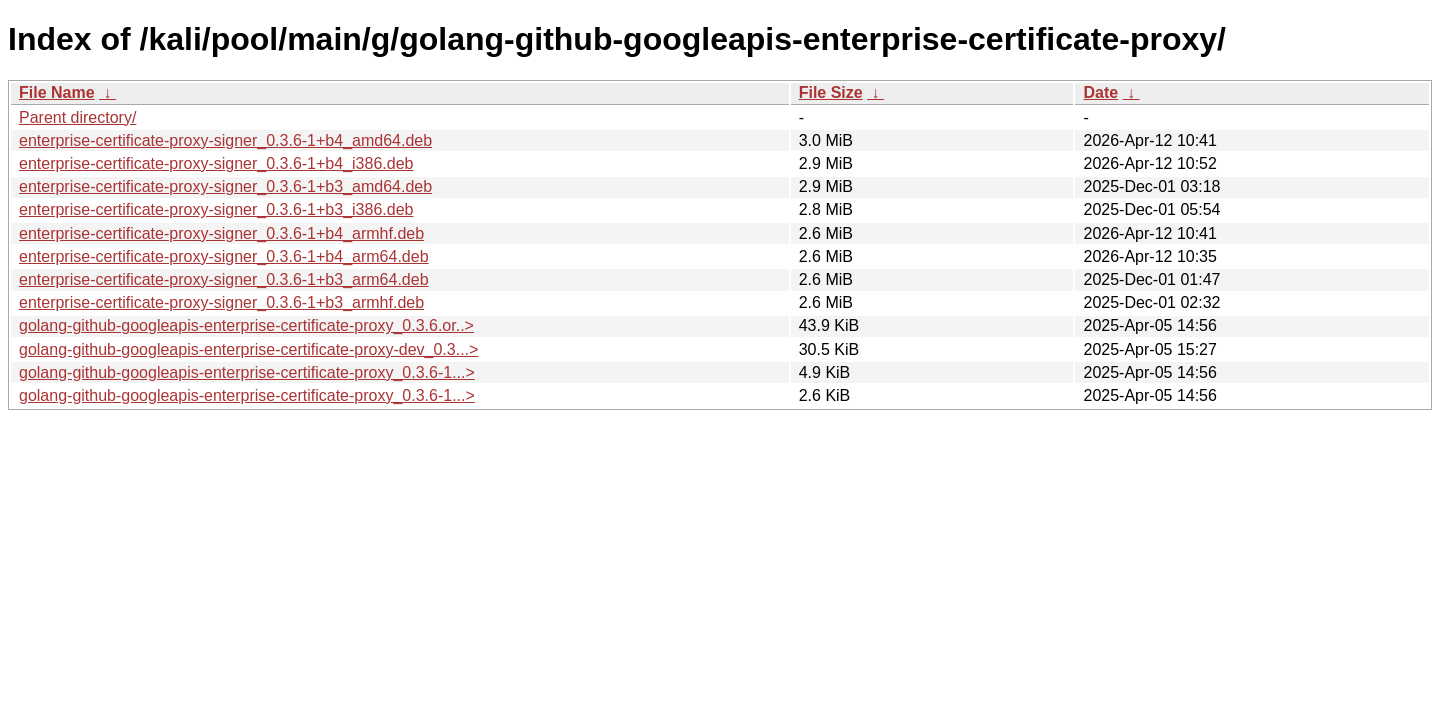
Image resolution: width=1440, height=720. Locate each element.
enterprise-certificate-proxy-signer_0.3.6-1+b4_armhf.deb (221, 233)
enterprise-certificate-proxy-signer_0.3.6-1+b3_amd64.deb (225, 186)
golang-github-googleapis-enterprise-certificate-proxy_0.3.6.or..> (246, 325)
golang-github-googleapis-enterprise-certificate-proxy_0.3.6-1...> (247, 372)
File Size (831, 92)
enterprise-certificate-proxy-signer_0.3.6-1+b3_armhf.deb (221, 302)
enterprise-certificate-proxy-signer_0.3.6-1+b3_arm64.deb (224, 279)
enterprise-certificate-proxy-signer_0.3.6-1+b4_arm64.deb (224, 256)
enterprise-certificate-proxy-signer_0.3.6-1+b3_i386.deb (216, 209)
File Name (57, 92)
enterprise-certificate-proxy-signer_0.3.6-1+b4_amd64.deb (225, 140)
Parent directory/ (77, 117)
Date (1100, 92)
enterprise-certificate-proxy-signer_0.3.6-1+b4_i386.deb (216, 163)
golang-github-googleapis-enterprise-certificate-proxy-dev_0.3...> (248, 349)
